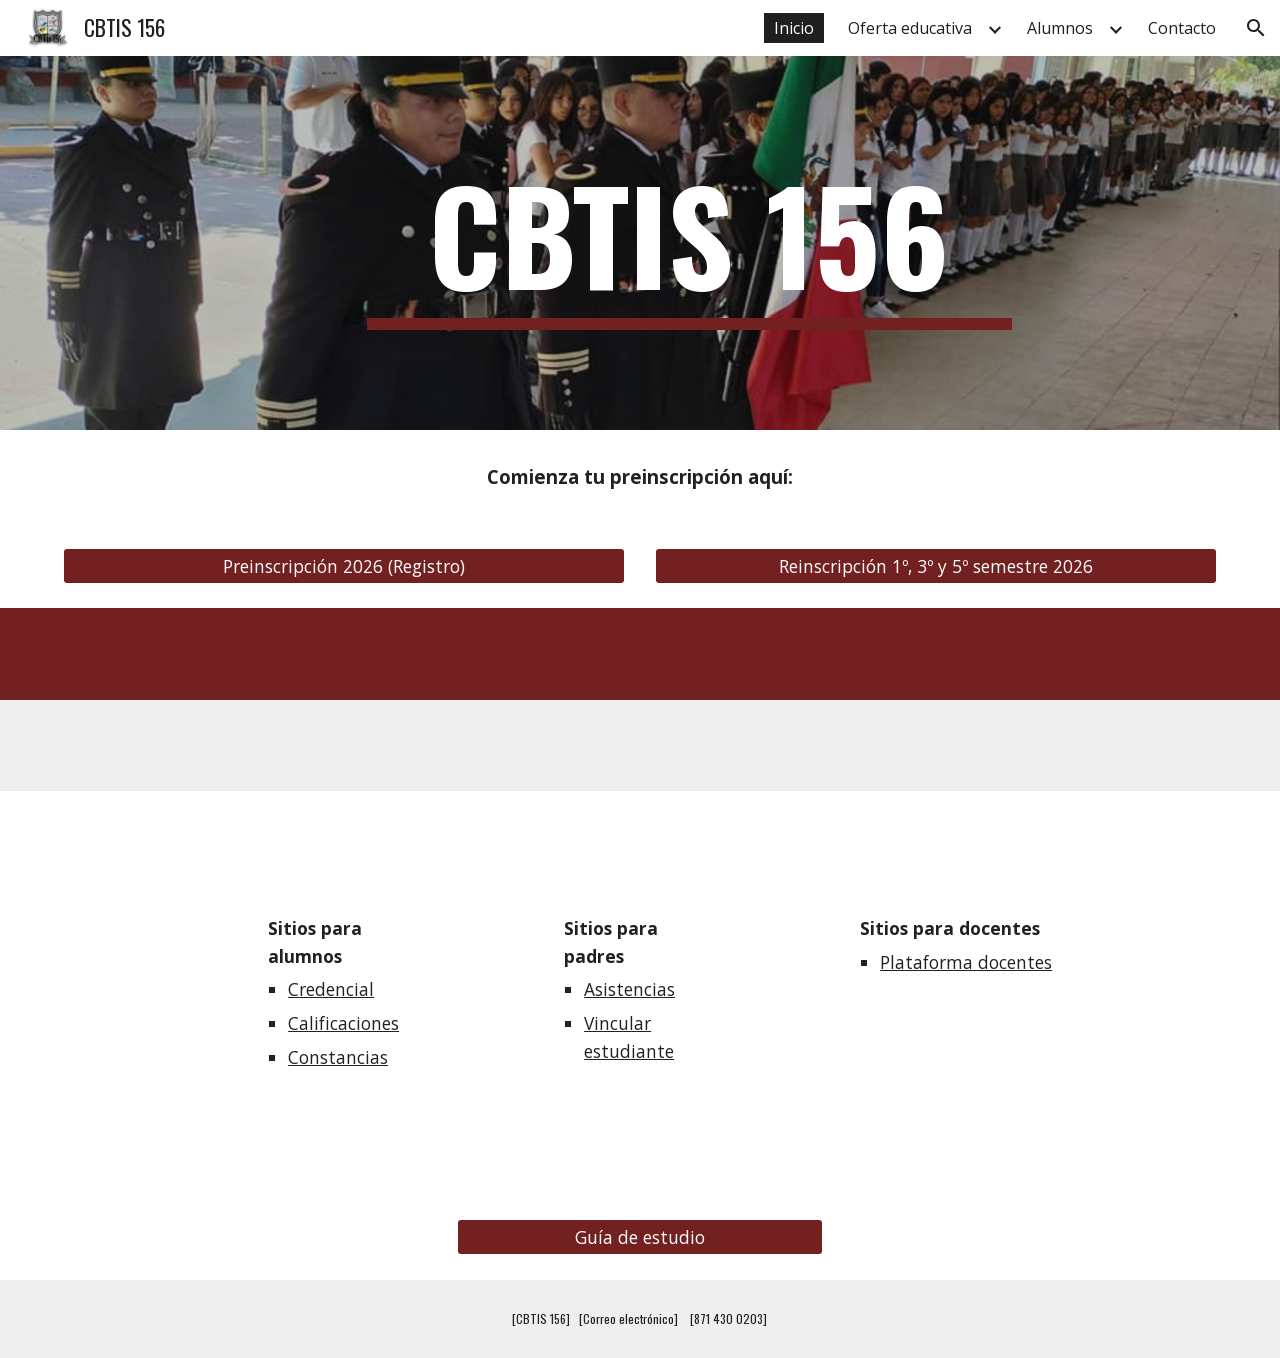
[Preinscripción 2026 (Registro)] (344, 566)
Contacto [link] (1182, 28)
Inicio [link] (794, 28)
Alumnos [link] (1060, 28)
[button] (1256, 28)
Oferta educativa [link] (910, 28)
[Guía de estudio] (639, 1237)
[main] (689, 243)
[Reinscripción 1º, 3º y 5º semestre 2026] (936, 566)
